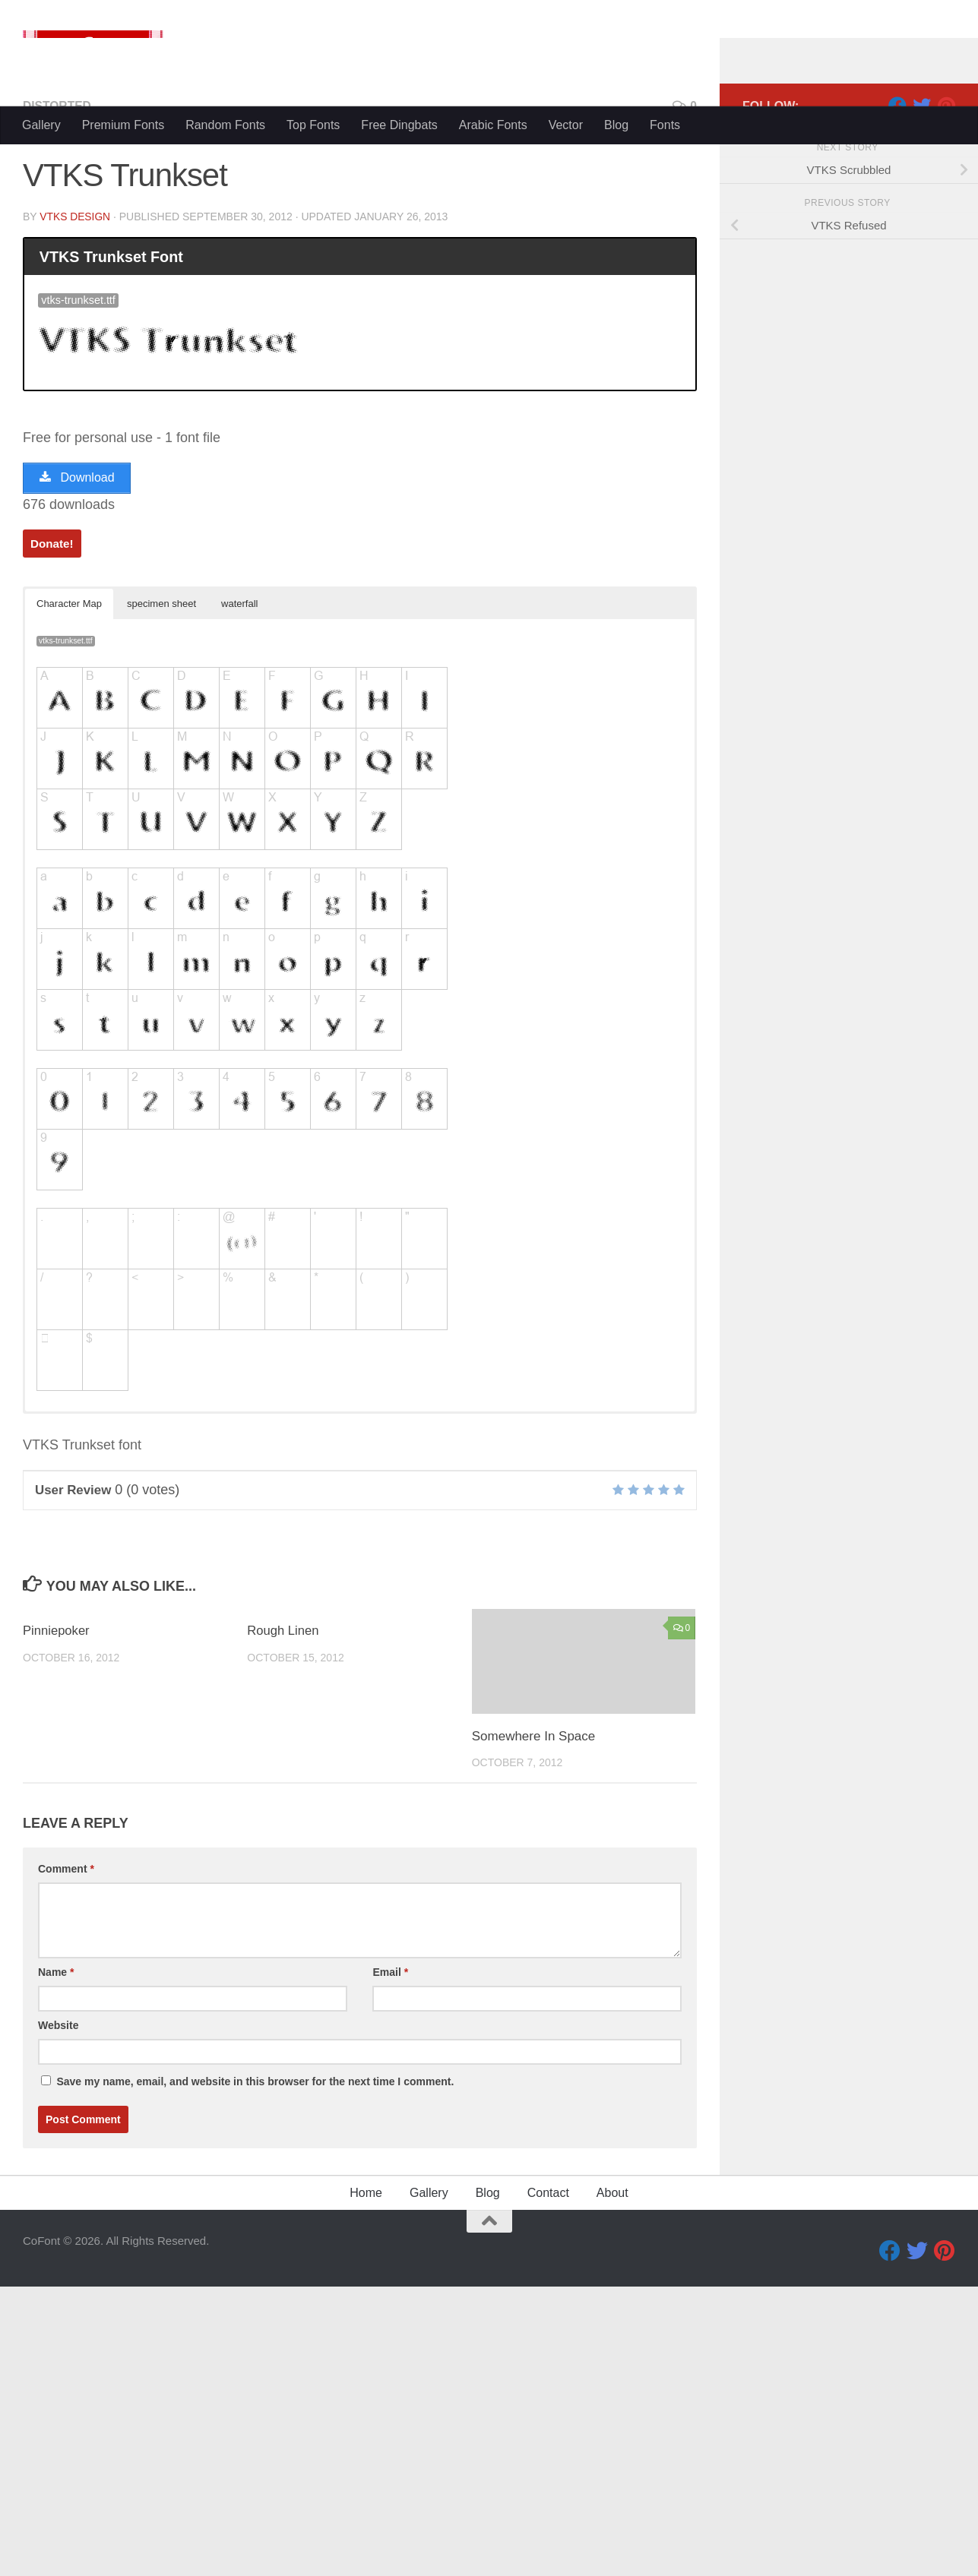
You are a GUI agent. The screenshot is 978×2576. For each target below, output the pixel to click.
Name (56, 2261)
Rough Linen (283, 1920)
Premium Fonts (123, 352)
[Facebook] (897, 394)
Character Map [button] (69, 893)
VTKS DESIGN (75, 505)
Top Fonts (313, 352)
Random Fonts (225, 352)
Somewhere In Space (534, 2025)
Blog (616, 352)
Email (390, 2261)
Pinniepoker (57, 1920)
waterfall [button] (239, 893)
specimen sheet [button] (161, 893)
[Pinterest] (946, 394)
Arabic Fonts (493, 352)
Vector (566, 352)
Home (366, 2482)
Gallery (41, 352)
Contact (548, 2482)
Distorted (58, 394)
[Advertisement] (489, 220)
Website (58, 2315)
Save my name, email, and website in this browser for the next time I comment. (255, 2371)
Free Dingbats (399, 352)
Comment (66, 2158)
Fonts (665, 352)
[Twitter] (922, 394)
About (612, 2482)
